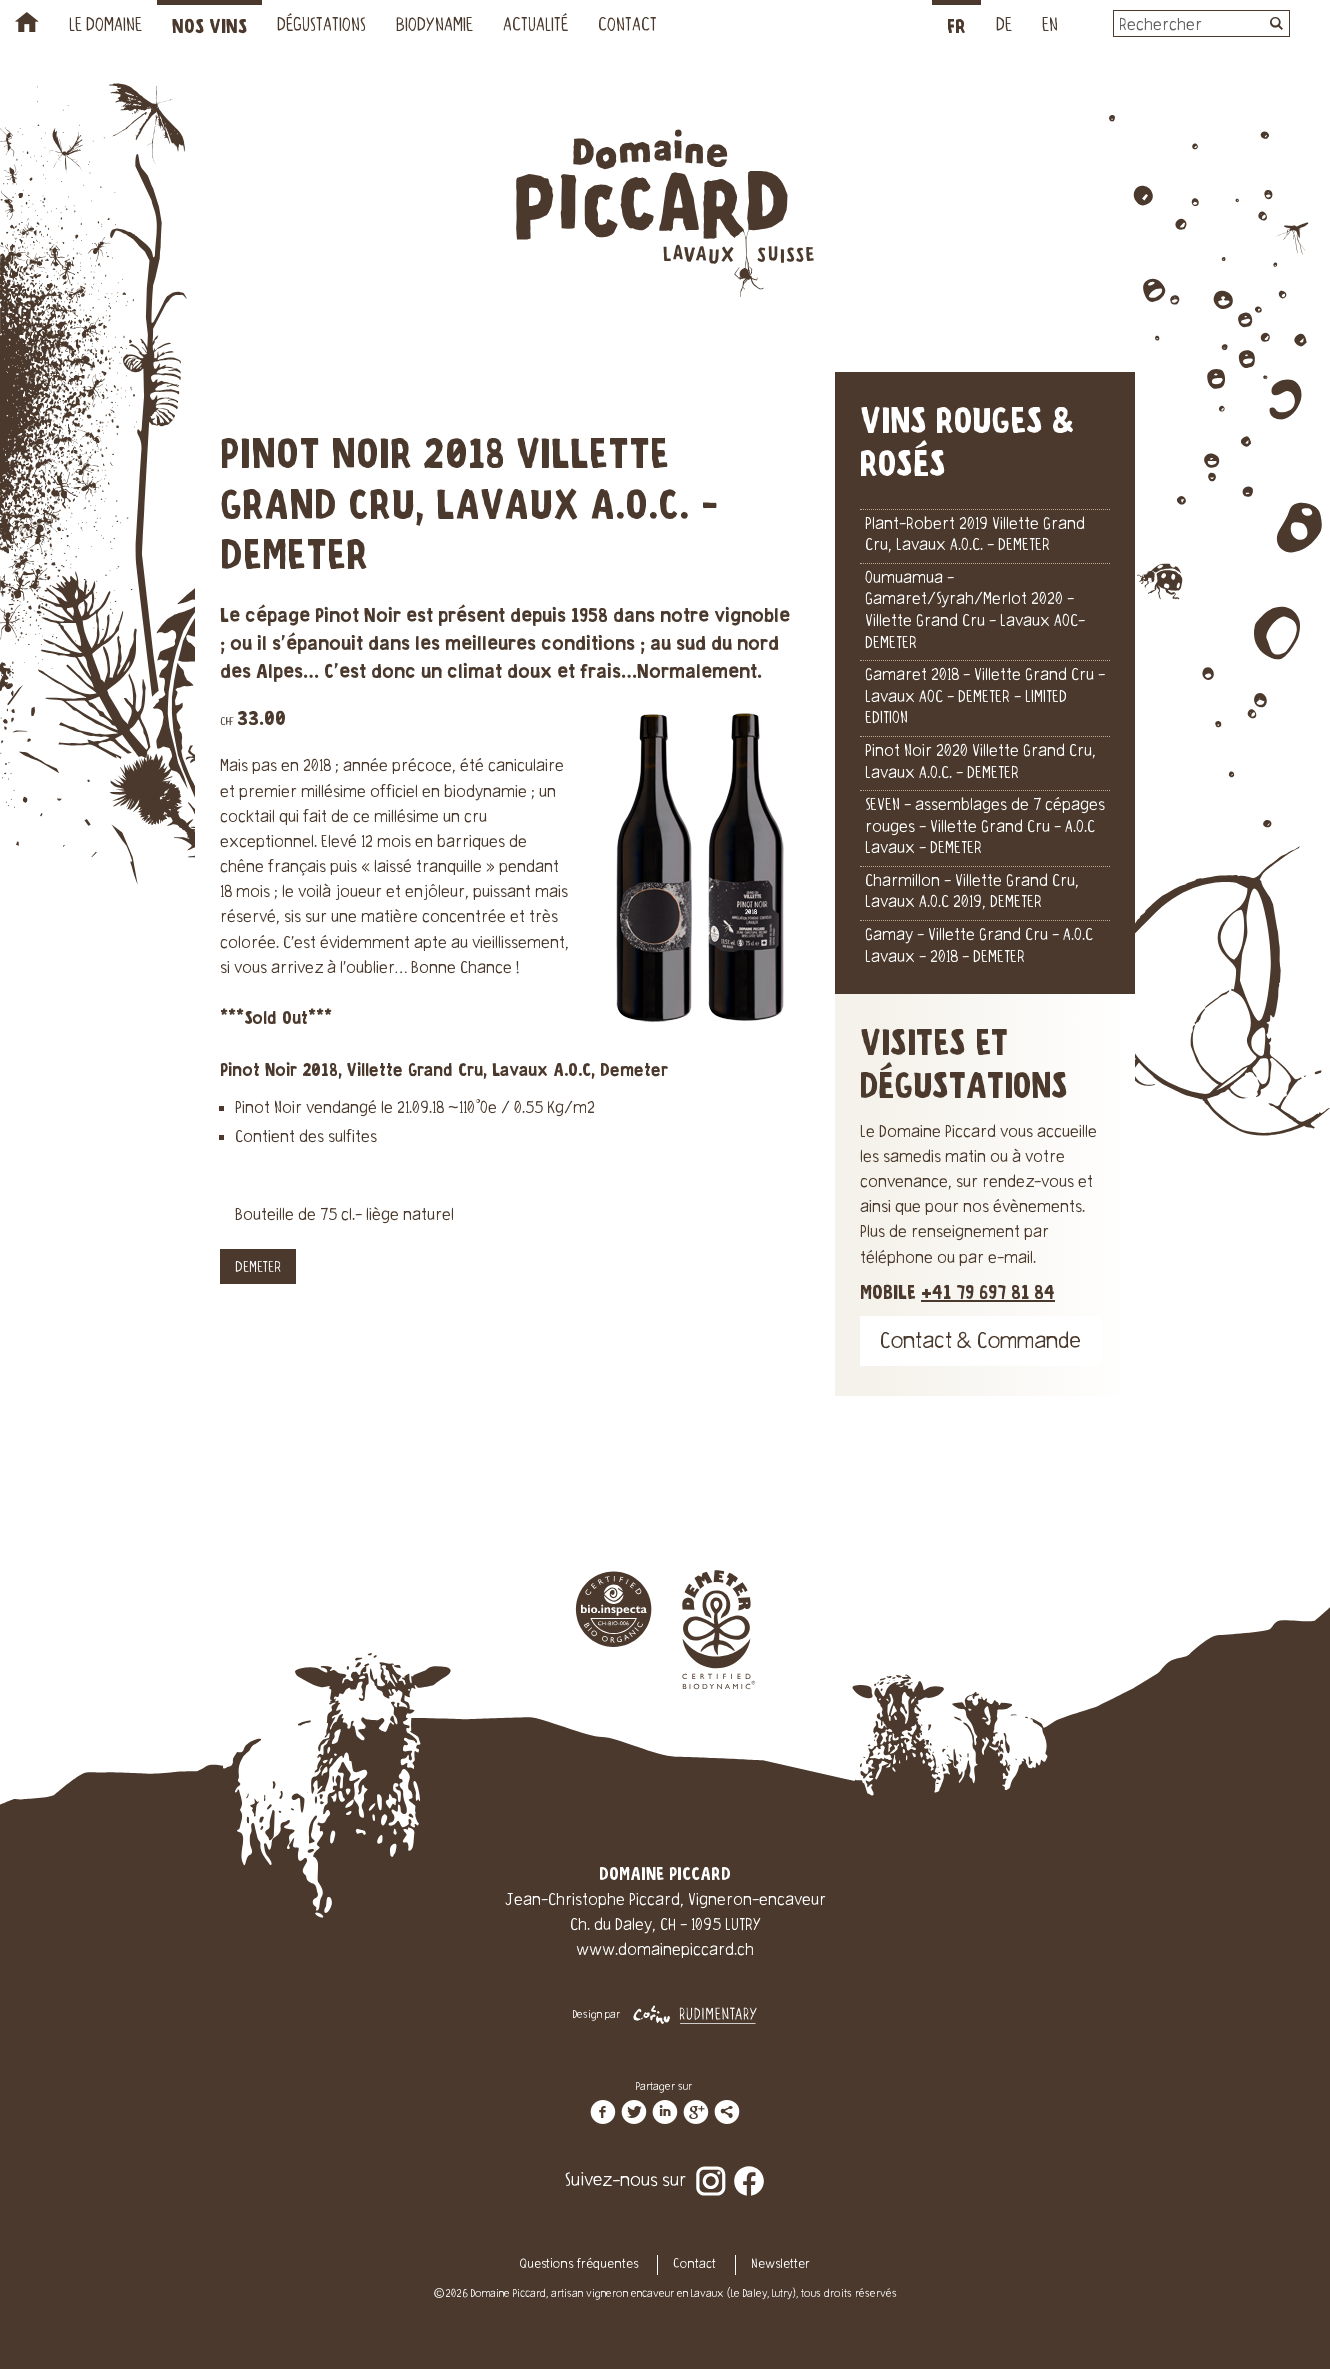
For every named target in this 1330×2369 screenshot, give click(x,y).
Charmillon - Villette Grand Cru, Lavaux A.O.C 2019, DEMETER (972, 893)
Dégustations (321, 27)
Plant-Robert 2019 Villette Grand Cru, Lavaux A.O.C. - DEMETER (975, 536)
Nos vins (209, 27)
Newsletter (780, 2265)
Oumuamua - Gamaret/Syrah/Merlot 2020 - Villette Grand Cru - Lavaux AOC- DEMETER (975, 611)
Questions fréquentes (579, 2265)
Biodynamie (434, 27)
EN (1050, 27)
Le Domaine (105, 27)
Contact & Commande (980, 1343)
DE (1004, 27)
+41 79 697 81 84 (988, 1293)
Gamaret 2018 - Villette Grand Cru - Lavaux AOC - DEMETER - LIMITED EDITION (985, 697)
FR (956, 27)
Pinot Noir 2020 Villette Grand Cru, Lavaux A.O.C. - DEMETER (980, 763)
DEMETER (258, 1269)
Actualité (535, 27)
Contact (627, 27)
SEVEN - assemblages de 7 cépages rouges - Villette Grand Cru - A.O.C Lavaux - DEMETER (985, 827)
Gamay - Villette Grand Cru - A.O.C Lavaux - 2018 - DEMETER (979, 947)
